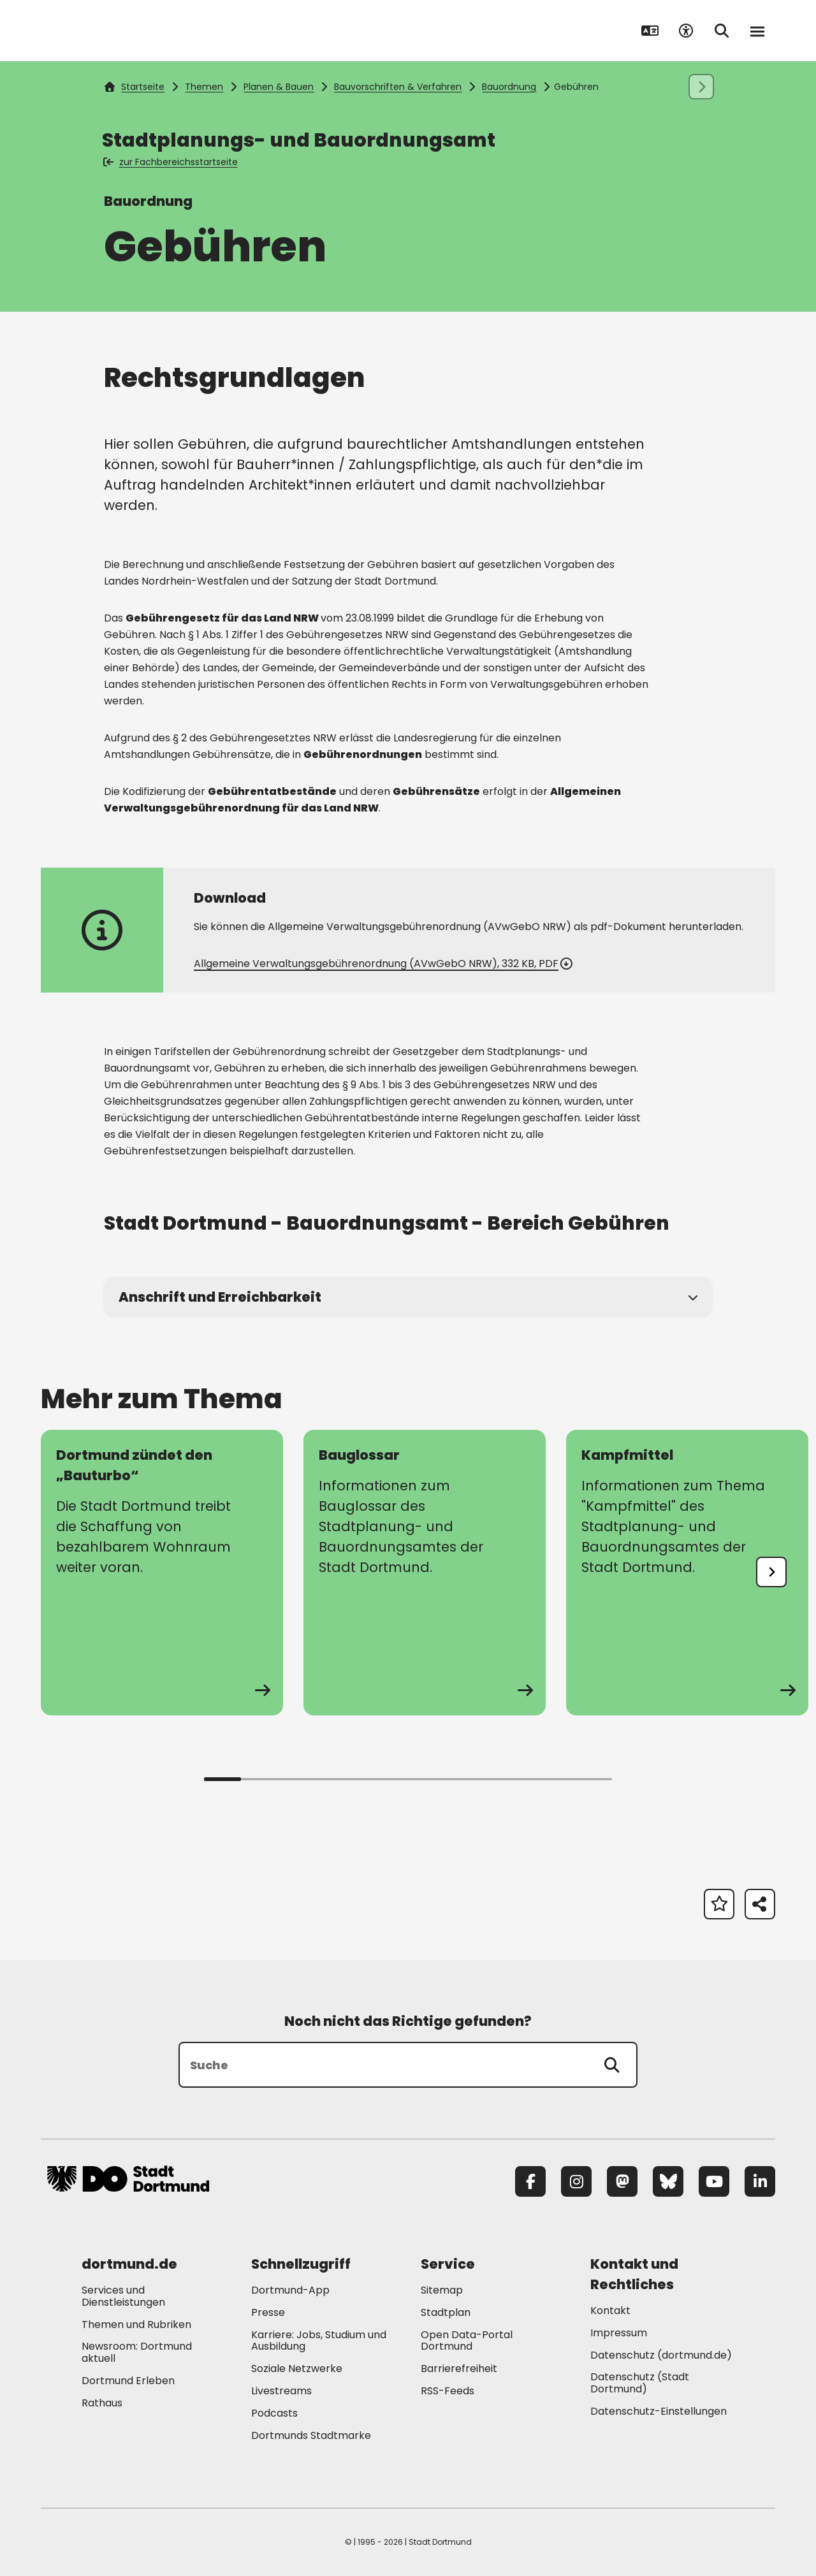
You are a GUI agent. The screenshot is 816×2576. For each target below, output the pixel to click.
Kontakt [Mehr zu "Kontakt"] (610, 2310)
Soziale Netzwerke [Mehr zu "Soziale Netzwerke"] (296, 2368)
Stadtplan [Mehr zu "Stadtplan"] (445, 2312)
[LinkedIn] (760, 2181)
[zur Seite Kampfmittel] (687, 1572)
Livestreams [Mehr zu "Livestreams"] (281, 2390)
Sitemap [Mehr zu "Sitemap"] (442, 2290)
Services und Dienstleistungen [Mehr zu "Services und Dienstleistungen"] (123, 2296)
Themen (204, 86)
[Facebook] (530, 2181)
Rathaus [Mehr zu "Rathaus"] (102, 2403)
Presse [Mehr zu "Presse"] (268, 2312)
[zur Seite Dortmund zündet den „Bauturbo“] (162, 1572)
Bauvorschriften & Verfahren (398, 86)
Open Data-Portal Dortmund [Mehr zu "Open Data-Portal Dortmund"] (467, 2340)
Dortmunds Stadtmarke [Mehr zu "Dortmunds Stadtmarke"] (311, 2435)
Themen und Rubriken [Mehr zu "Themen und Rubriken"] (136, 2324)
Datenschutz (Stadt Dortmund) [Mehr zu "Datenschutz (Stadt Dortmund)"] (639, 2382)
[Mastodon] (622, 2181)
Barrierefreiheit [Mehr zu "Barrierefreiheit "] (459, 2368)
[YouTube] (714, 2181)
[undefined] (771, 1572)
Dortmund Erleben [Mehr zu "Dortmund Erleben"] (128, 2380)
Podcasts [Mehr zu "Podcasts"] (274, 2413)
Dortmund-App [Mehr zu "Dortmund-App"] (290, 2290)
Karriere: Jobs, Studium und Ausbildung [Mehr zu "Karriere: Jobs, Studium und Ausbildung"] (318, 2340)
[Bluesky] (668, 2181)
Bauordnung (509, 86)
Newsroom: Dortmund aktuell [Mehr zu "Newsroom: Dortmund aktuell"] (137, 2352)
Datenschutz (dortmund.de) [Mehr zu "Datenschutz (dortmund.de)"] (661, 2355)
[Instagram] (576, 2181)
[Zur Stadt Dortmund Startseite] (128, 30)
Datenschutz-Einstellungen (658, 2412)
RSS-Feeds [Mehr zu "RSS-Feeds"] (447, 2390)
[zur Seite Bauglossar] (424, 1572)
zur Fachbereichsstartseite (171, 162)
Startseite (134, 86)
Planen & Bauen (279, 86)
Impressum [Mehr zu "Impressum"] (618, 2332)
